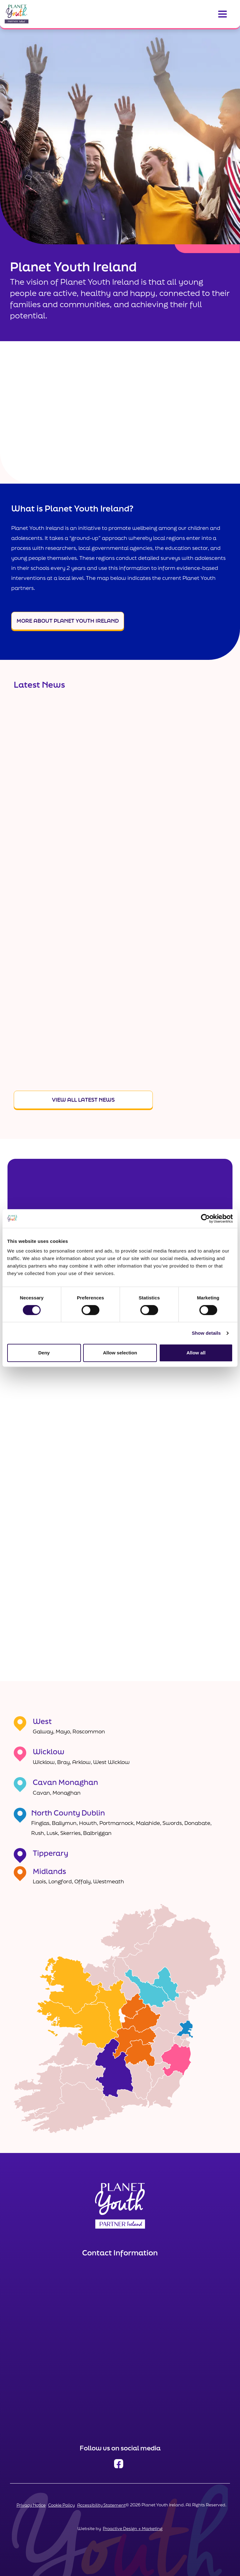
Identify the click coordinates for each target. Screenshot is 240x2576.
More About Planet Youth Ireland (68, 620)
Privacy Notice (31, 2505)
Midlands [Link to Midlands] (49, 1871)
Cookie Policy (61, 2505)
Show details (206, 1333)
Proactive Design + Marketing (132, 2528)
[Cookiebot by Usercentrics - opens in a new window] (205, 1218)
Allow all (196, 1352)
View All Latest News (83, 1099)
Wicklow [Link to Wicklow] (48, 1751)
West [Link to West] (42, 1721)
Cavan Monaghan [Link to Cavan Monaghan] (65, 1782)
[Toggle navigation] (222, 14)
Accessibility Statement (101, 2505)
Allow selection (120, 1352)
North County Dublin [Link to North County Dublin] (68, 1813)
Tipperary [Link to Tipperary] (50, 1853)
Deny (44, 1352)
